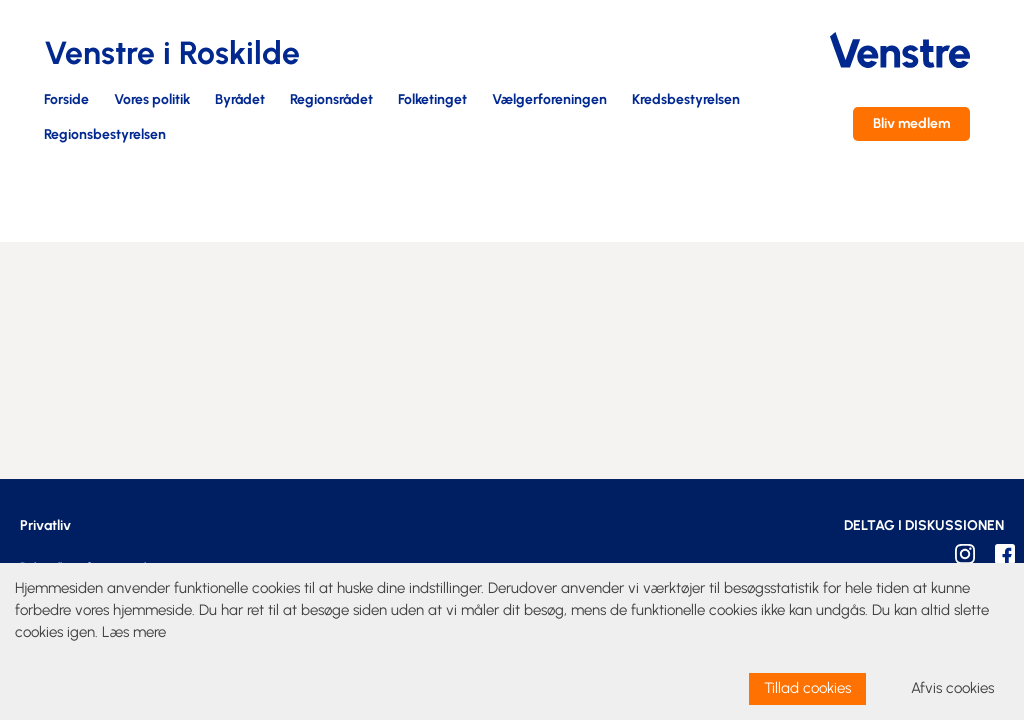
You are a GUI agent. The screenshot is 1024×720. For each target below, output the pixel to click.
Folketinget (432, 100)
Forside (66, 100)
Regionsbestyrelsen (105, 135)
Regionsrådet (331, 100)
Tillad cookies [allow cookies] (807, 688)
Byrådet (240, 100)
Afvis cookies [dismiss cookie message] (952, 688)
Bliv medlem (911, 123)
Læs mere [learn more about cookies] (134, 632)
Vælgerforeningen (549, 100)
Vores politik (152, 100)
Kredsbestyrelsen (686, 100)
